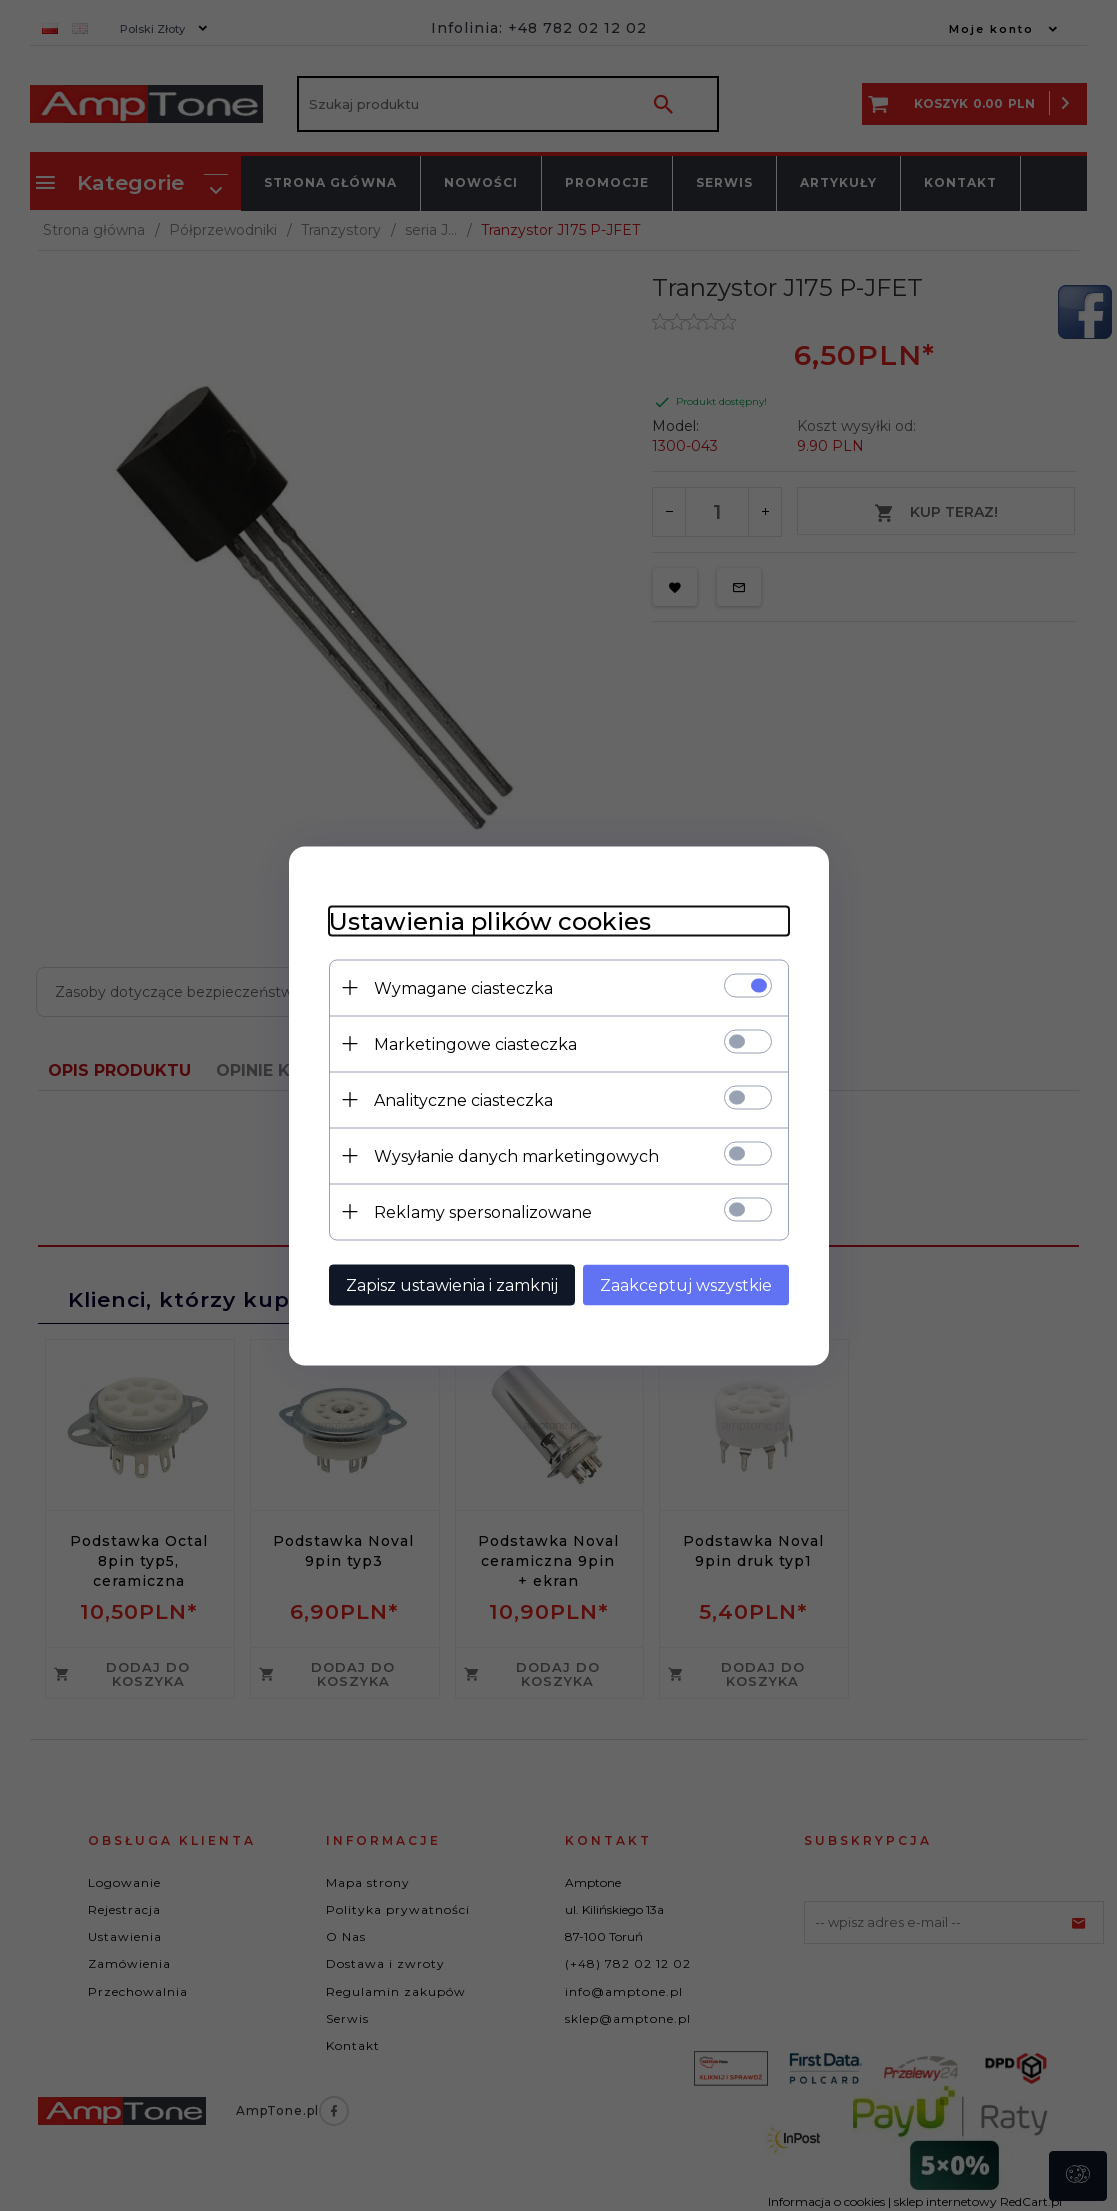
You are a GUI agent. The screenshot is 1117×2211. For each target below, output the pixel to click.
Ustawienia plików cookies (490, 920)
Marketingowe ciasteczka (475, 1043)
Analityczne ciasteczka (463, 1099)
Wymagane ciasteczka (463, 987)
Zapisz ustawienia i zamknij (452, 1284)
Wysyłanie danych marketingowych (516, 1155)
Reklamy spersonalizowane (483, 1211)
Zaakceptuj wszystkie (686, 1284)
